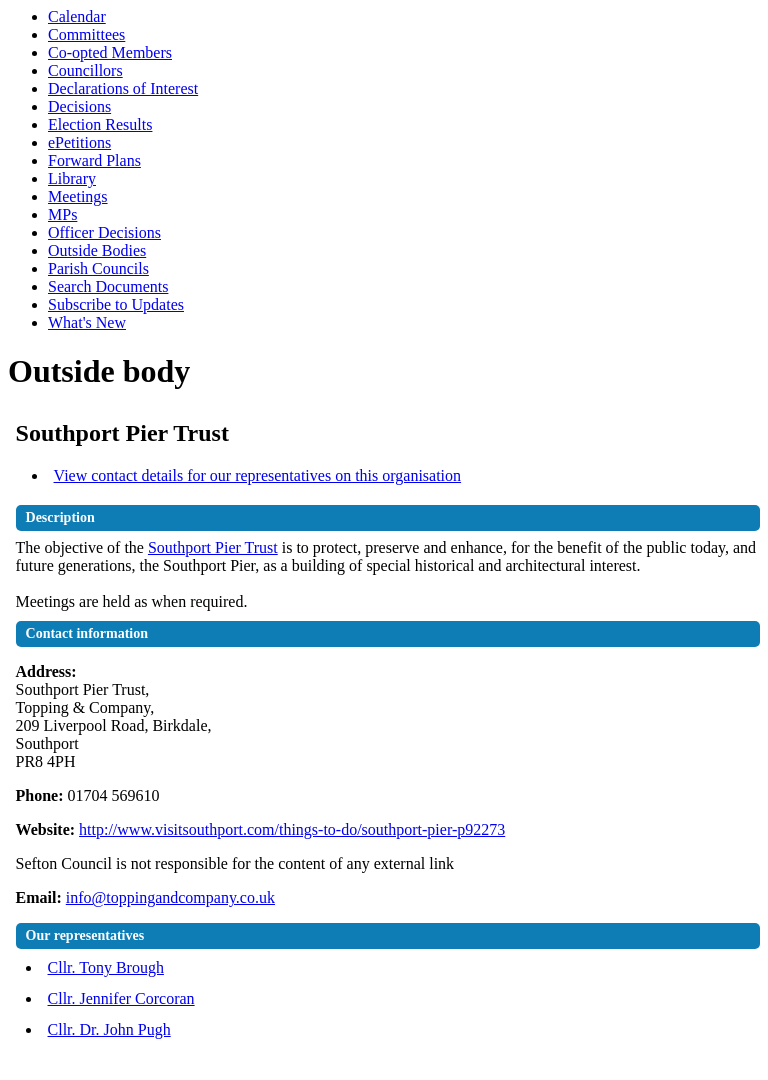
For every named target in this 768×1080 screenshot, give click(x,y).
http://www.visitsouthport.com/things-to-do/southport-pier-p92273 (292, 829)
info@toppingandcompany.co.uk (170, 897)
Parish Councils (98, 268)
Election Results (100, 124)
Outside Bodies (97, 250)
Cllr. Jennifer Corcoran (121, 998)
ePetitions (79, 142)
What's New (87, 322)
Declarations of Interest (123, 88)
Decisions (79, 106)
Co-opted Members (110, 52)
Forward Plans (94, 160)
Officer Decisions (104, 232)
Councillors (85, 70)
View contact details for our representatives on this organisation (258, 475)
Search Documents (108, 286)
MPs (62, 214)
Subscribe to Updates (116, 304)
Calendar (77, 16)
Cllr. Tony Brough (106, 967)
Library (72, 178)
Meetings (78, 196)
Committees (86, 34)
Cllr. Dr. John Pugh (109, 1029)
